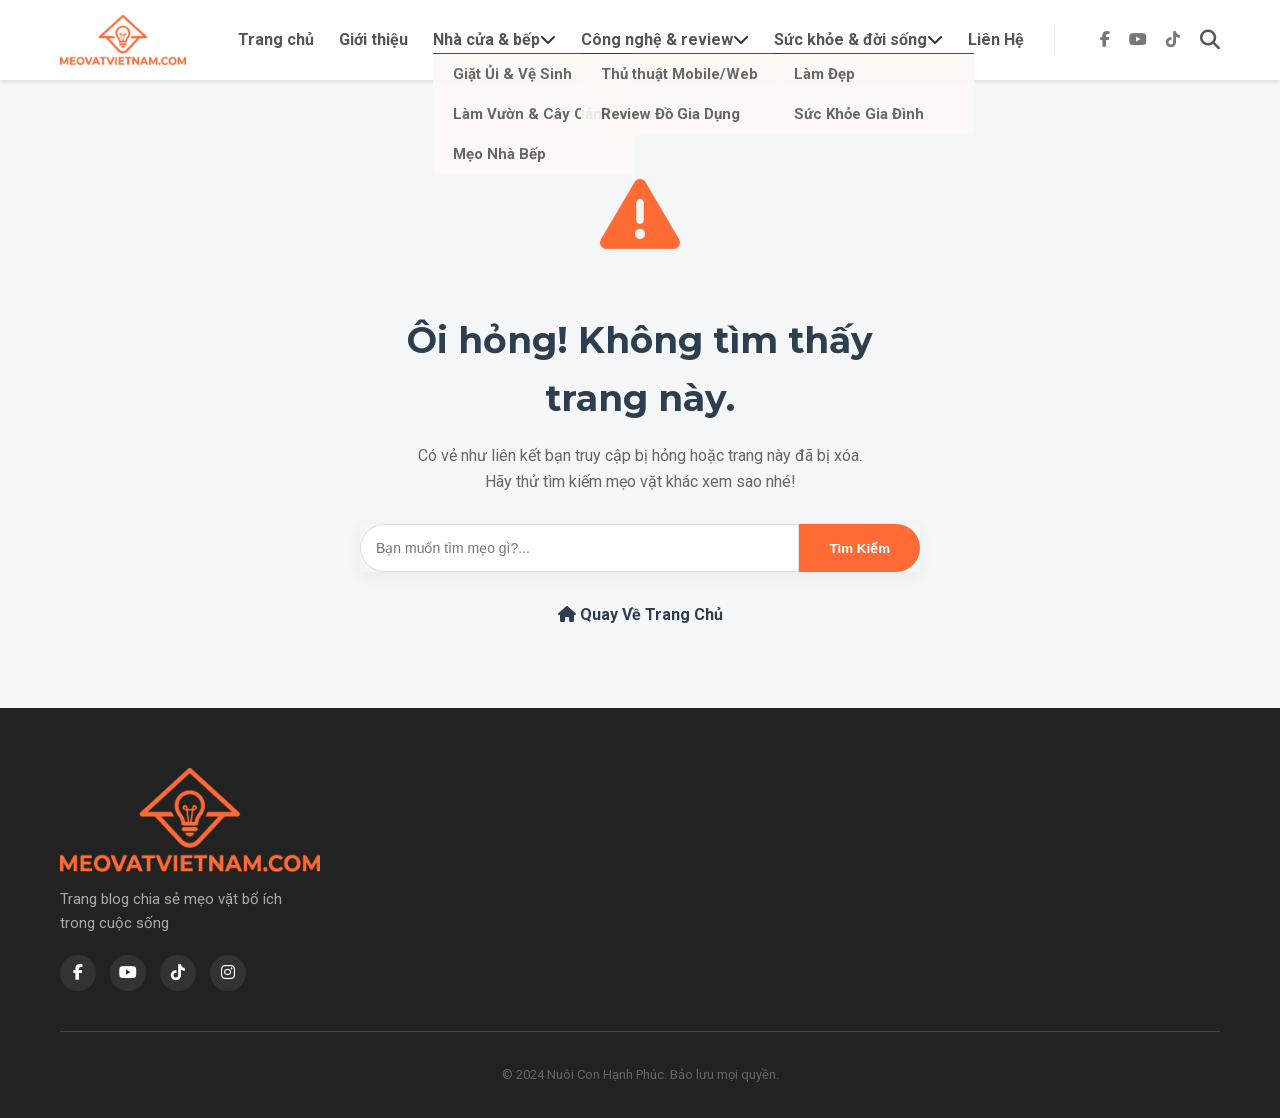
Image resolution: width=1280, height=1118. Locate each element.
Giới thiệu (373, 39)
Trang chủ (276, 39)
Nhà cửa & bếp (486, 39)
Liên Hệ (996, 39)
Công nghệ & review (657, 39)
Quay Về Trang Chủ (640, 614)
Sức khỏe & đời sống (850, 39)
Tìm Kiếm (859, 548)
